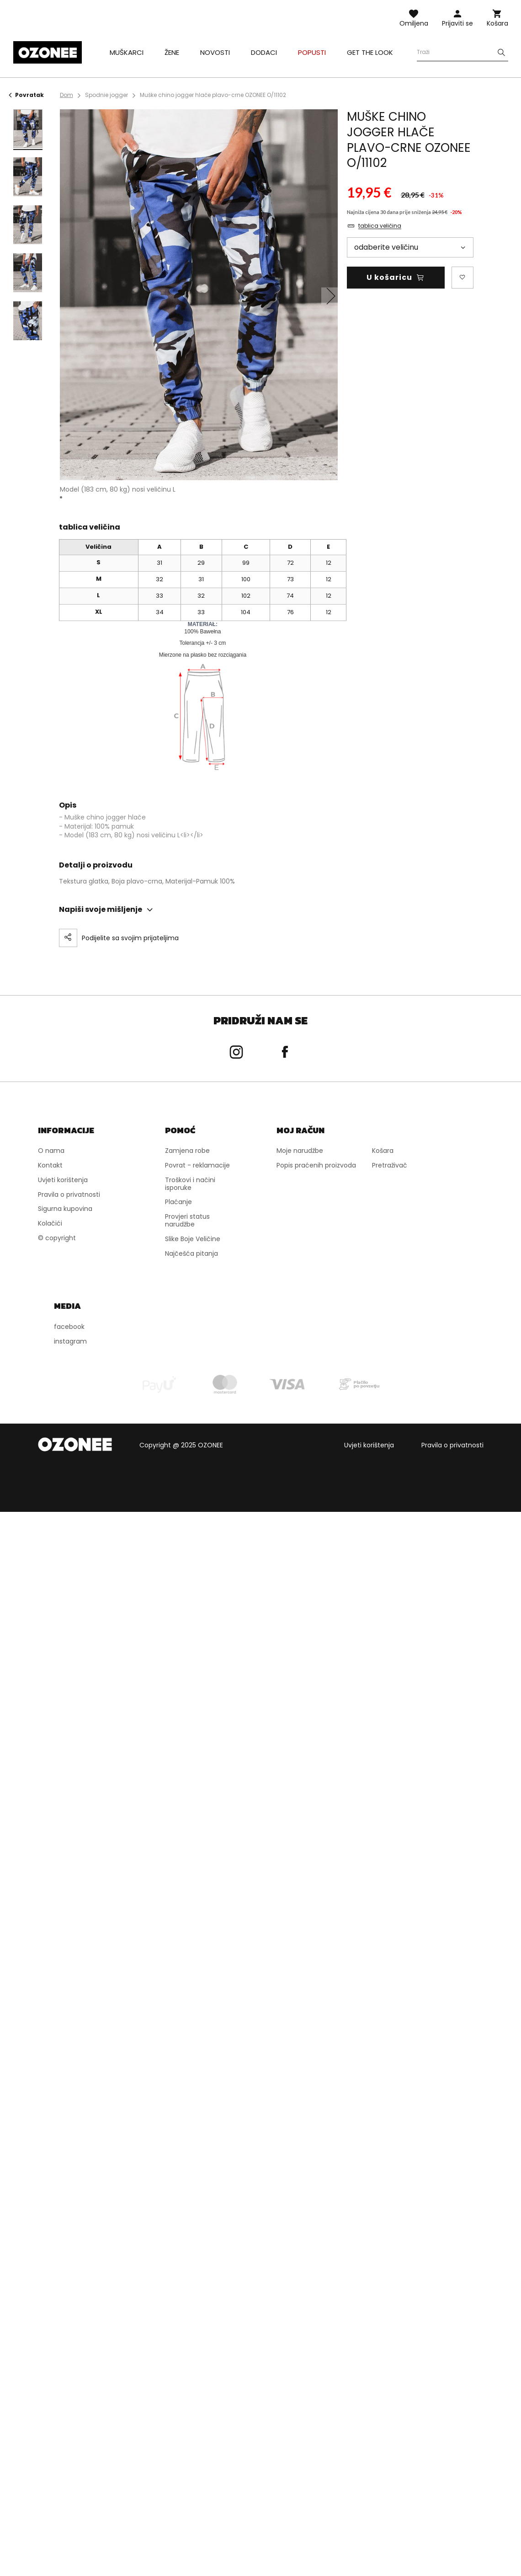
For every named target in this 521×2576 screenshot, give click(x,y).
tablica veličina (379, 226)
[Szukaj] (501, 52)
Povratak (26, 95)
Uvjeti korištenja (369, 1444)
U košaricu (389, 277)
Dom (66, 95)
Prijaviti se (457, 23)
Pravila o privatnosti (452, 1444)
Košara (497, 23)
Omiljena (413, 23)
